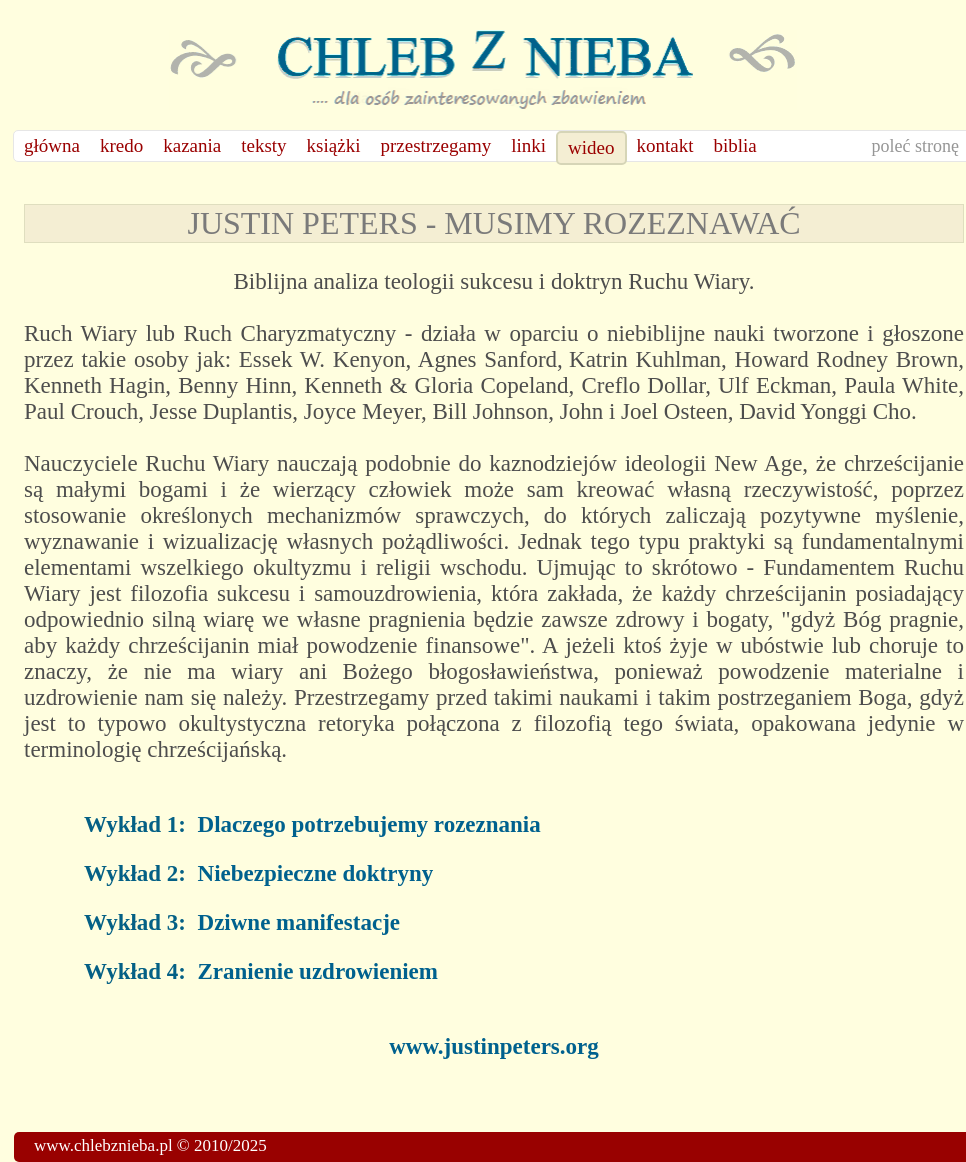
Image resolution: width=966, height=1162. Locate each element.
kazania (192, 145)
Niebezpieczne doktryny (316, 873)
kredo (121, 145)
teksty (263, 145)
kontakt (665, 145)
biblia (735, 145)
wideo (591, 147)
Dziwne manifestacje (299, 922)
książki (334, 145)
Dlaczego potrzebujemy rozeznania (369, 824)
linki (528, 145)
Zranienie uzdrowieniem (318, 971)
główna (52, 145)
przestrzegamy (435, 145)
